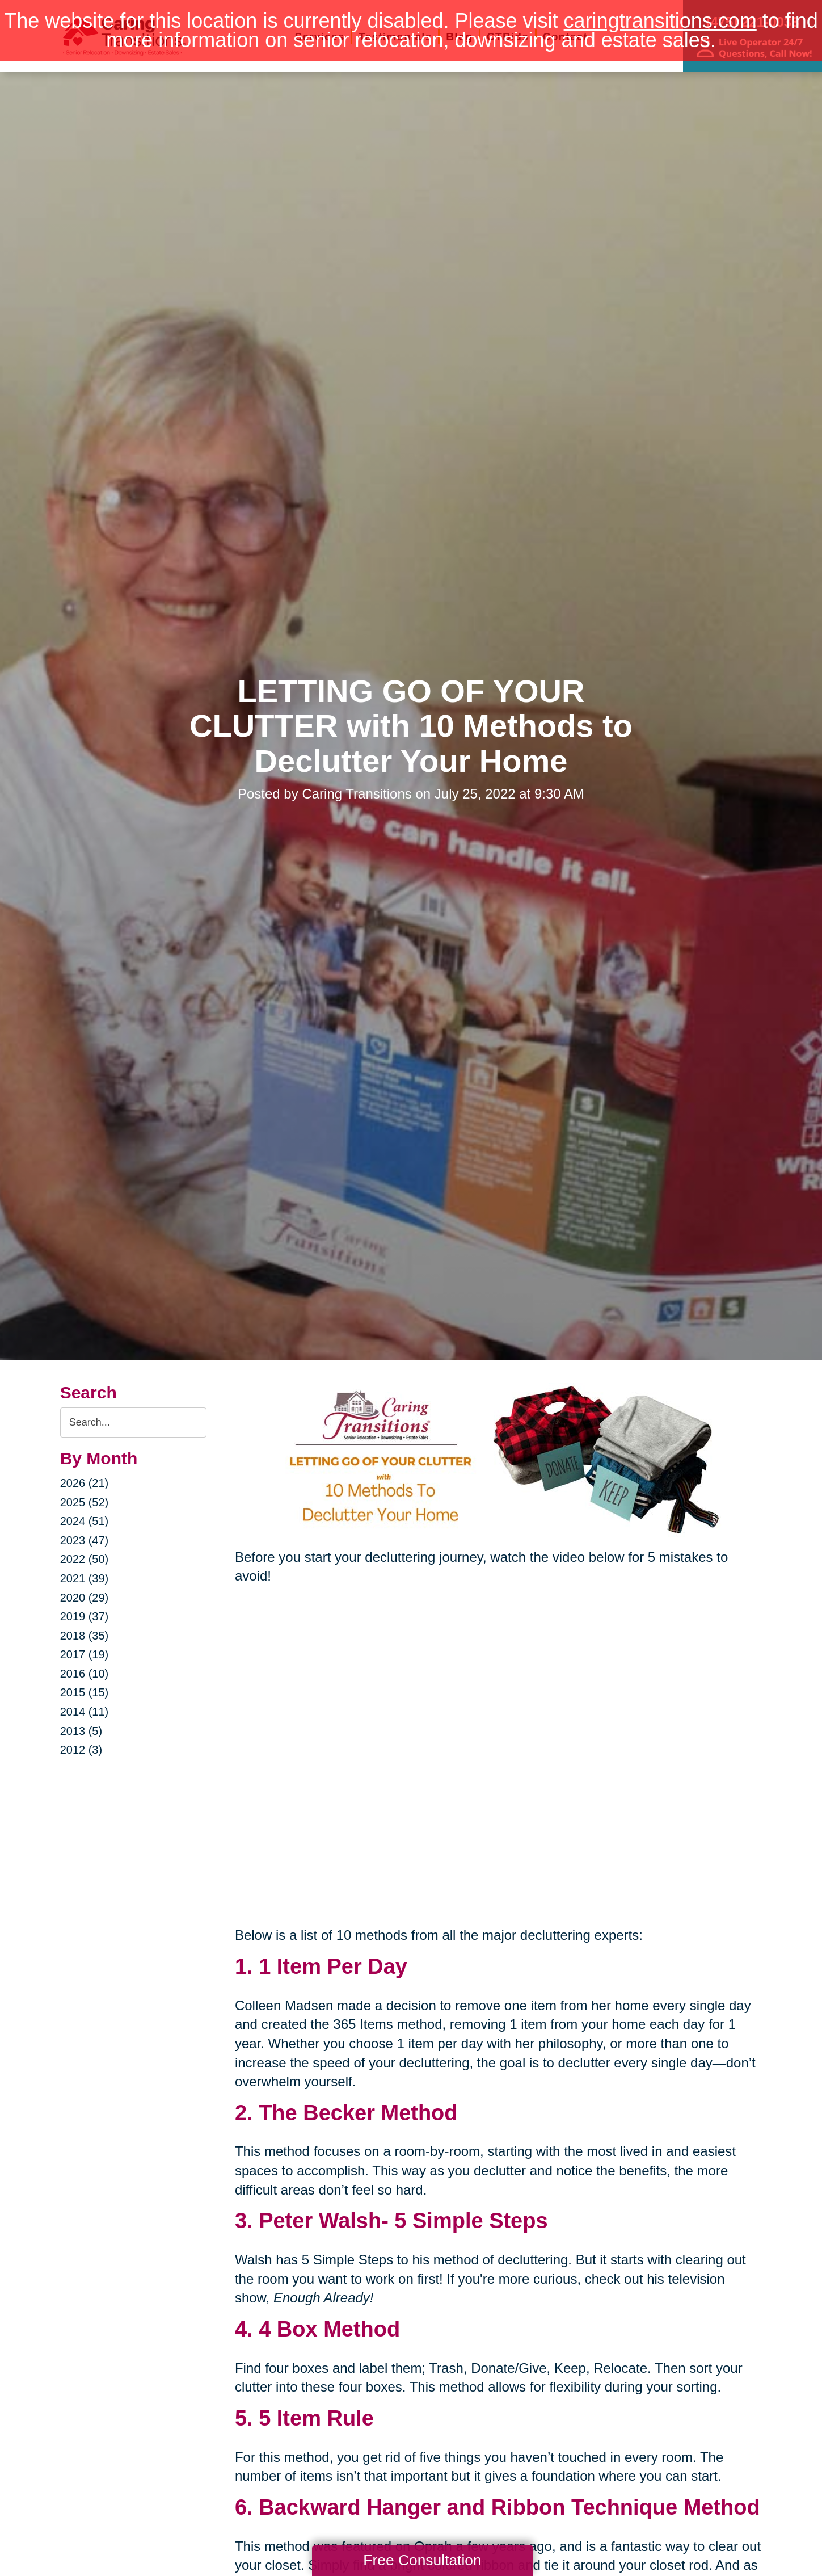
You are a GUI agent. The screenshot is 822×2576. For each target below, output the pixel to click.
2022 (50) (84, 1559)
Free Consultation (422, 2560)
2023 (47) (84, 1540)
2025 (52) (84, 1502)
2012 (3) (81, 1749)
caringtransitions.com (660, 20)
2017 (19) (84, 1654)
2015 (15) (84, 1692)
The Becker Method (358, 2113)
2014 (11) (84, 1711)
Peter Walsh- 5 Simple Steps (403, 2221)
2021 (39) (84, 1578)
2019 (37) (84, 1616)
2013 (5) (81, 1731)
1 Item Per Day (333, 1966)
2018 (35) (84, 1635)
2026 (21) (84, 1483)
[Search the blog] (133, 1422)
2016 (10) (84, 1673)
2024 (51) (84, 1521)
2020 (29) (84, 1597)
